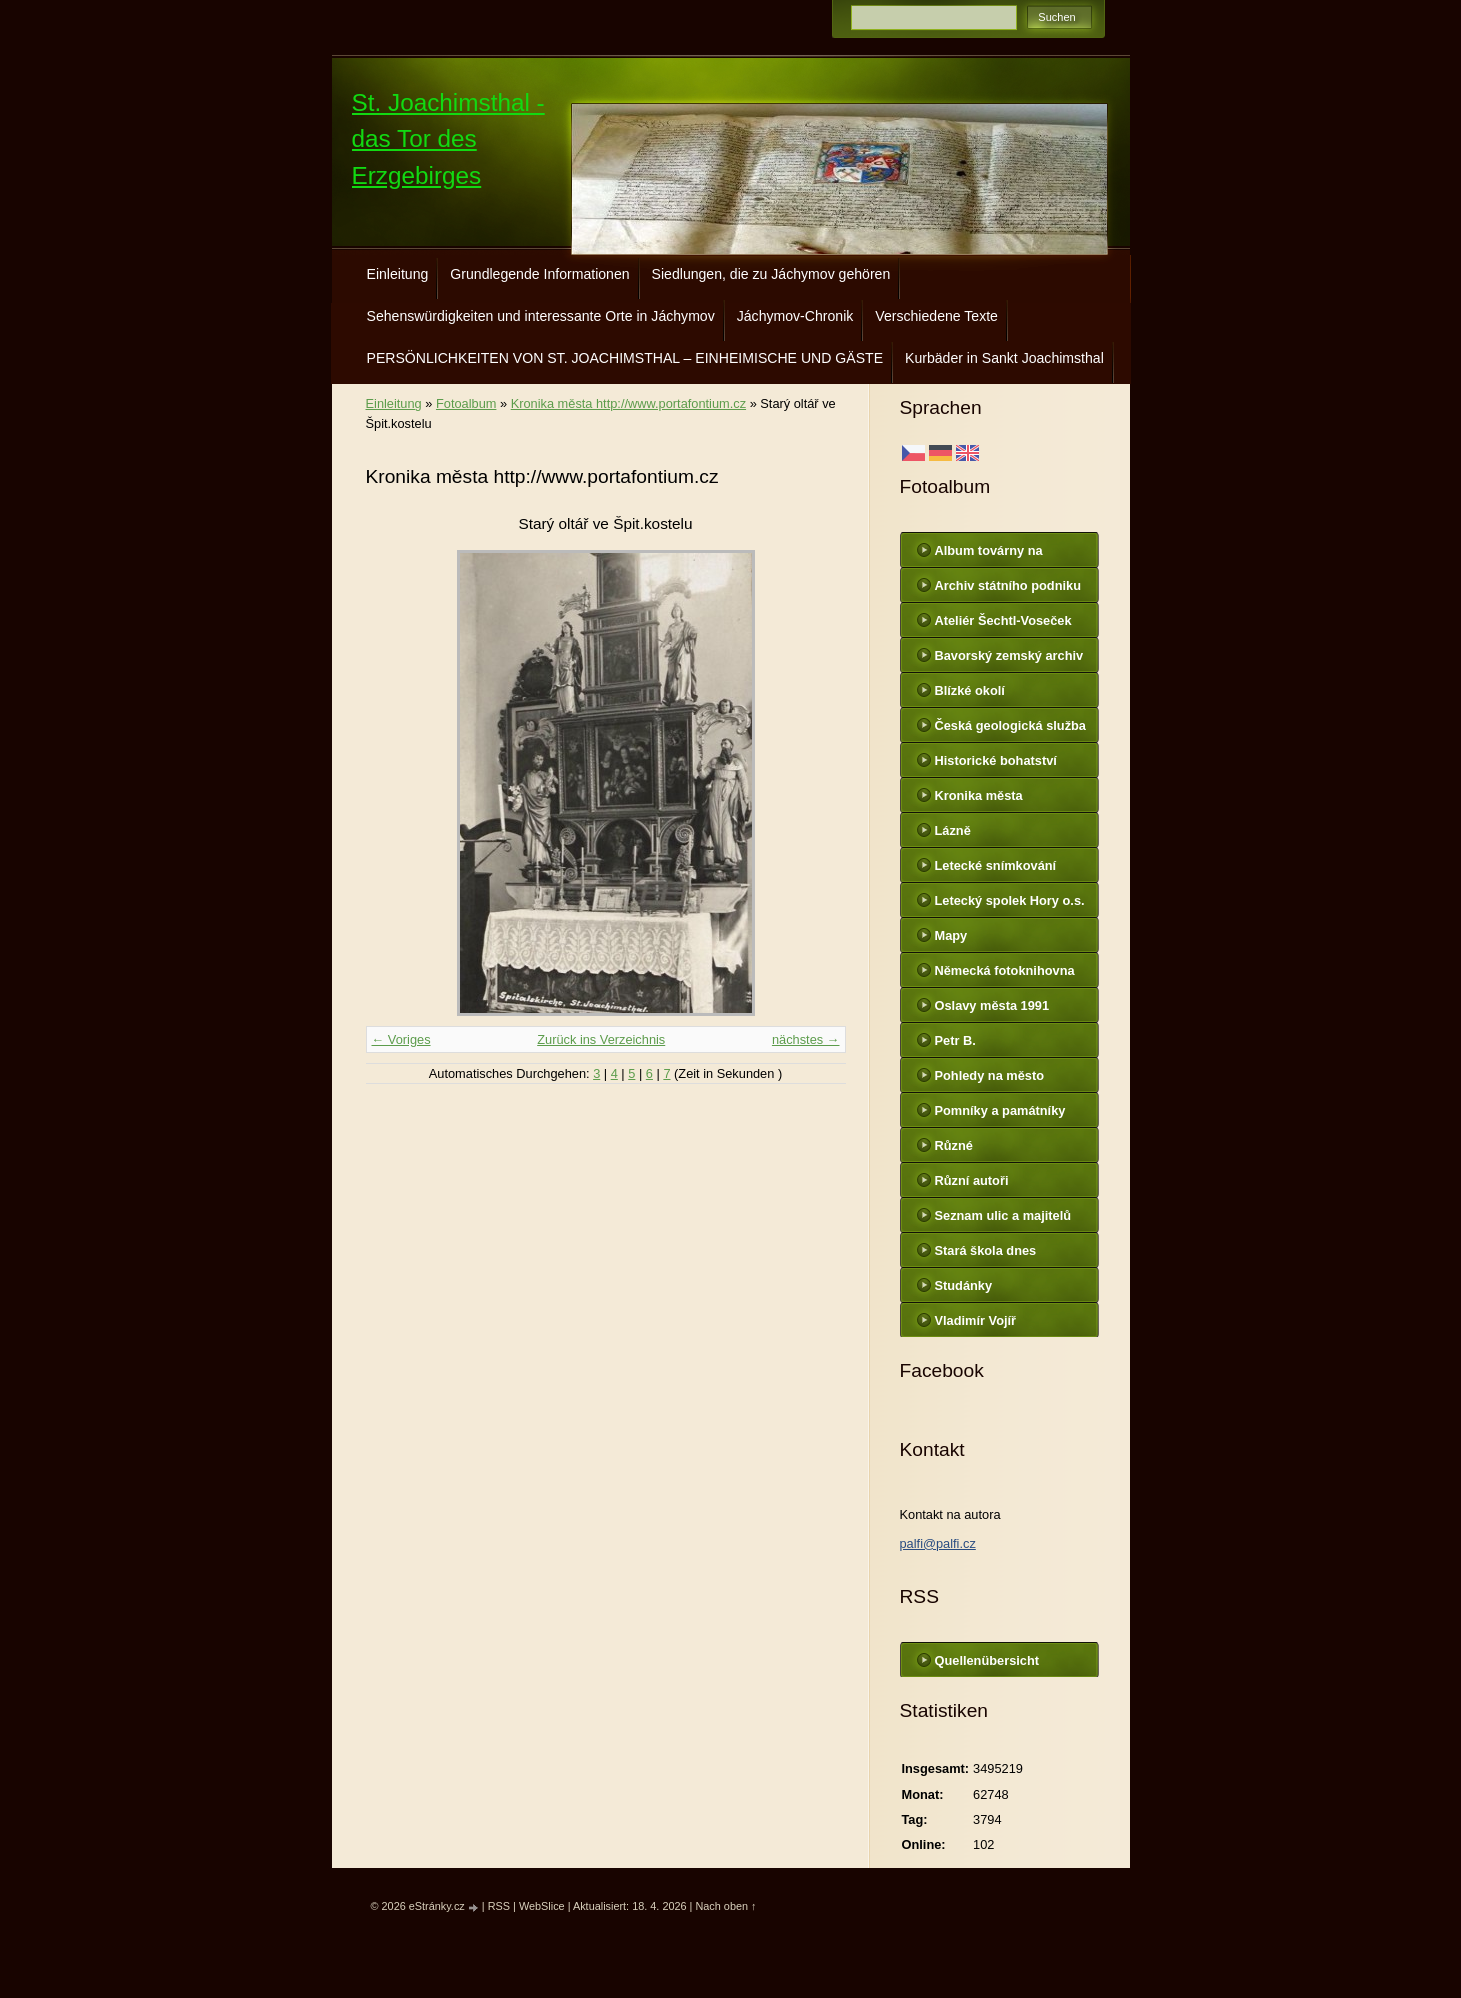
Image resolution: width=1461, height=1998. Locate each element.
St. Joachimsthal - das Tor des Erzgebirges (448, 139)
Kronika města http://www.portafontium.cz (628, 403)
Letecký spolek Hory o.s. (1010, 900)
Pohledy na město (990, 1075)
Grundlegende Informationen (539, 274)
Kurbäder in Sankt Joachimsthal (1004, 358)
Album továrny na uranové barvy (989, 555)
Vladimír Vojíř (976, 1320)
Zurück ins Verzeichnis (601, 1039)
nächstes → (806, 1039)
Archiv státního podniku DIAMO (1008, 590)
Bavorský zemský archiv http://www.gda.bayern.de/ (1012, 660)
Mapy (951, 935)
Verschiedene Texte (936, 316)
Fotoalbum (466, 403)
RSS (499, 1906)
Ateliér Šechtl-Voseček (1003, 620)
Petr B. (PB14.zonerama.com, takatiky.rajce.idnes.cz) (1004, 1045)
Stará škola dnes (986, 1250)
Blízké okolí (970, 690)
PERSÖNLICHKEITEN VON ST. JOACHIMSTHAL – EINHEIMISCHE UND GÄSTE (625, 358)
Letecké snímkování (996, 865)
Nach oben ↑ (725, 1906)
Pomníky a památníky (1000, 1110)
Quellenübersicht (987, 1660)
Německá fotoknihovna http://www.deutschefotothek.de (1011, 975)
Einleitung (398, 274)
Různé (954, 1145)
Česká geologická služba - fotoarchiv (1011, 730)
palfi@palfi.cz (938, 1543)
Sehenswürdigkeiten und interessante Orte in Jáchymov (541, 316)
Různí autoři (972, 1180)
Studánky (964, 1285)
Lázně (953, 830)
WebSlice (542, 1906)
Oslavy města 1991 (992, 1005)
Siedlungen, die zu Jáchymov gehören (771, 274)
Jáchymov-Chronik (795, 316)
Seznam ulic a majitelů (1003, 1215)
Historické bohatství (996, 760)
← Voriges (401, 1039)
